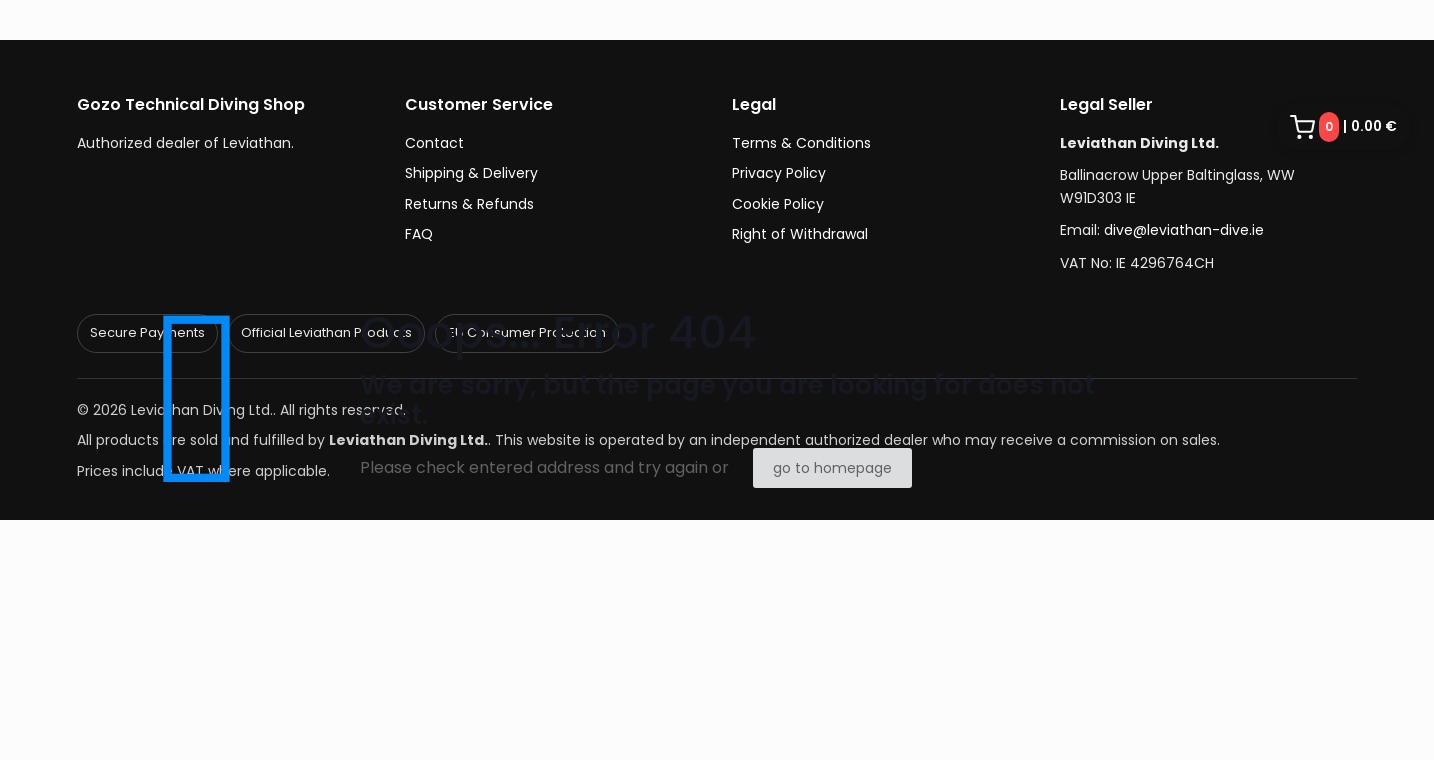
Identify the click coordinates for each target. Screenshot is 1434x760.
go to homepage (832, 468)
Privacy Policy (779, 173)
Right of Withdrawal (800, 234)
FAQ (419, 234)
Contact (434, 143)
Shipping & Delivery (471, 173)
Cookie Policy (778, 204)
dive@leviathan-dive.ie (1184, 230)
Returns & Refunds (469, 204)
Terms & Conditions (801, 143)
